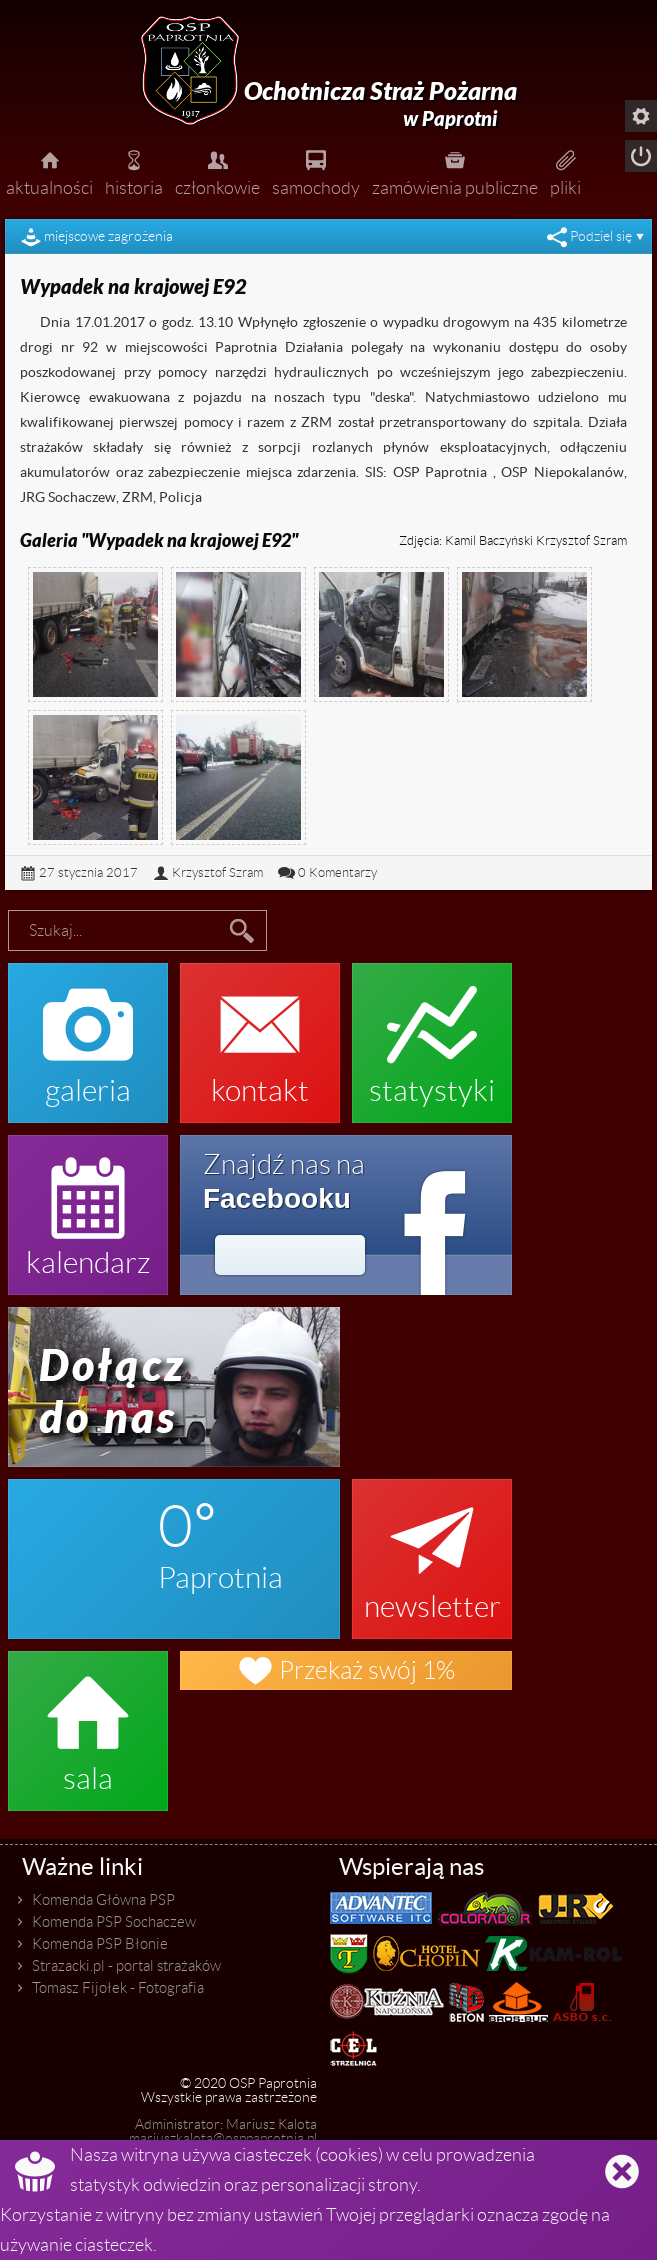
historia (134, 171)
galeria (88, 1033)
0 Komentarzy (337, 872)
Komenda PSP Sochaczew (114, 1922)
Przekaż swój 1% (346, 1670)
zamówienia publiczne (455, 171)
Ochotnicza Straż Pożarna (380, 104)
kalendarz (88, 1205)
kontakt (260, 1033)
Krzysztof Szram (217, 872)
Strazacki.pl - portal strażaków (126, 1966)
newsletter (432, 1549)
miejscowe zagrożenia (108, 236)
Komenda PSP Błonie (100, 1944)
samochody (316, 171)
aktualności (49, 171)
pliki (565, 171)
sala (88, 1721)
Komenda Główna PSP (103, 1900)
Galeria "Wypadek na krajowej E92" (159, 541)
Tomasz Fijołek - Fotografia (118, 1988)
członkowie (217, 171)
